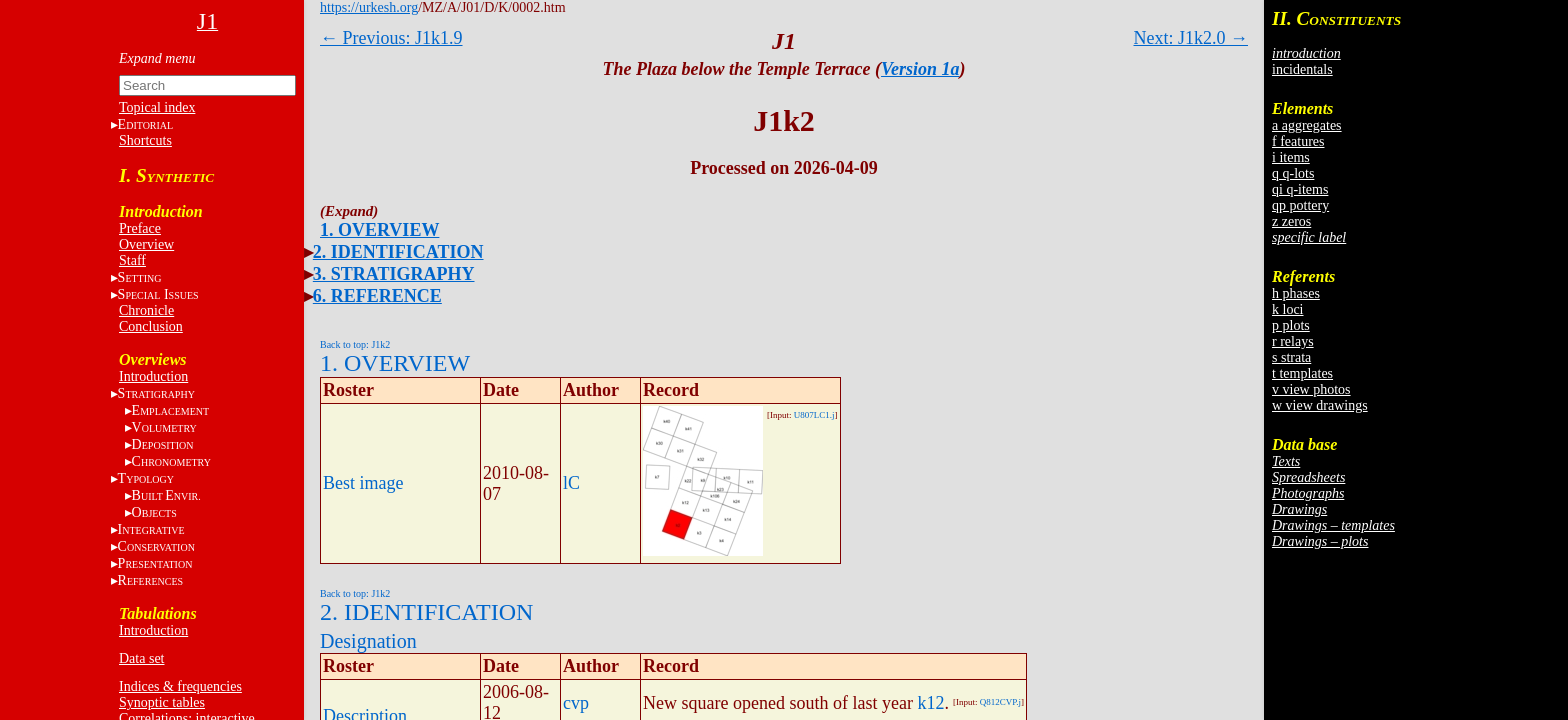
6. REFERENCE (377, 296)
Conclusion (151, 326)
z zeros (1291, 221)
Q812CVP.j (1000, 702)
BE (166, 495)
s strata (1291, 357)
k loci (1288, 309)
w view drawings (1320, 405)
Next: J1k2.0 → (1191, 38)
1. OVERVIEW (379, 230)
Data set (141, 658)
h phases (1296, 293)
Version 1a (920, 69)
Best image (363, 483)
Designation (368, 641)
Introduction (153, 376)
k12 (930, 703)
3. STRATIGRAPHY (394, 274)
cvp (576, 703)
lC (571, 483)
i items (1291, 157)
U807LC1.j (814, 415)
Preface (140, 228)
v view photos (1311, 389)
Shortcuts (145, 140)
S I (158, 294)
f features (1298, 141)
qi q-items (1300, 189)
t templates (1302, 373)
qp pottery (1300, 205)
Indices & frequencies (180, 686)
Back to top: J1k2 (355, 344)
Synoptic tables (162, 702)
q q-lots (1293, 173)
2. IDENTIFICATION (398, 252)
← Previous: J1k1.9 (391, 38)
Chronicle (146, 310)
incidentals (1302, 69)
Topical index (157, 107)
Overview (146, 244)
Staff (132, 260)
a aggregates (1307, 125)
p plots (1291, 325)
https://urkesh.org (369, 7)
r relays (1293, 341)
